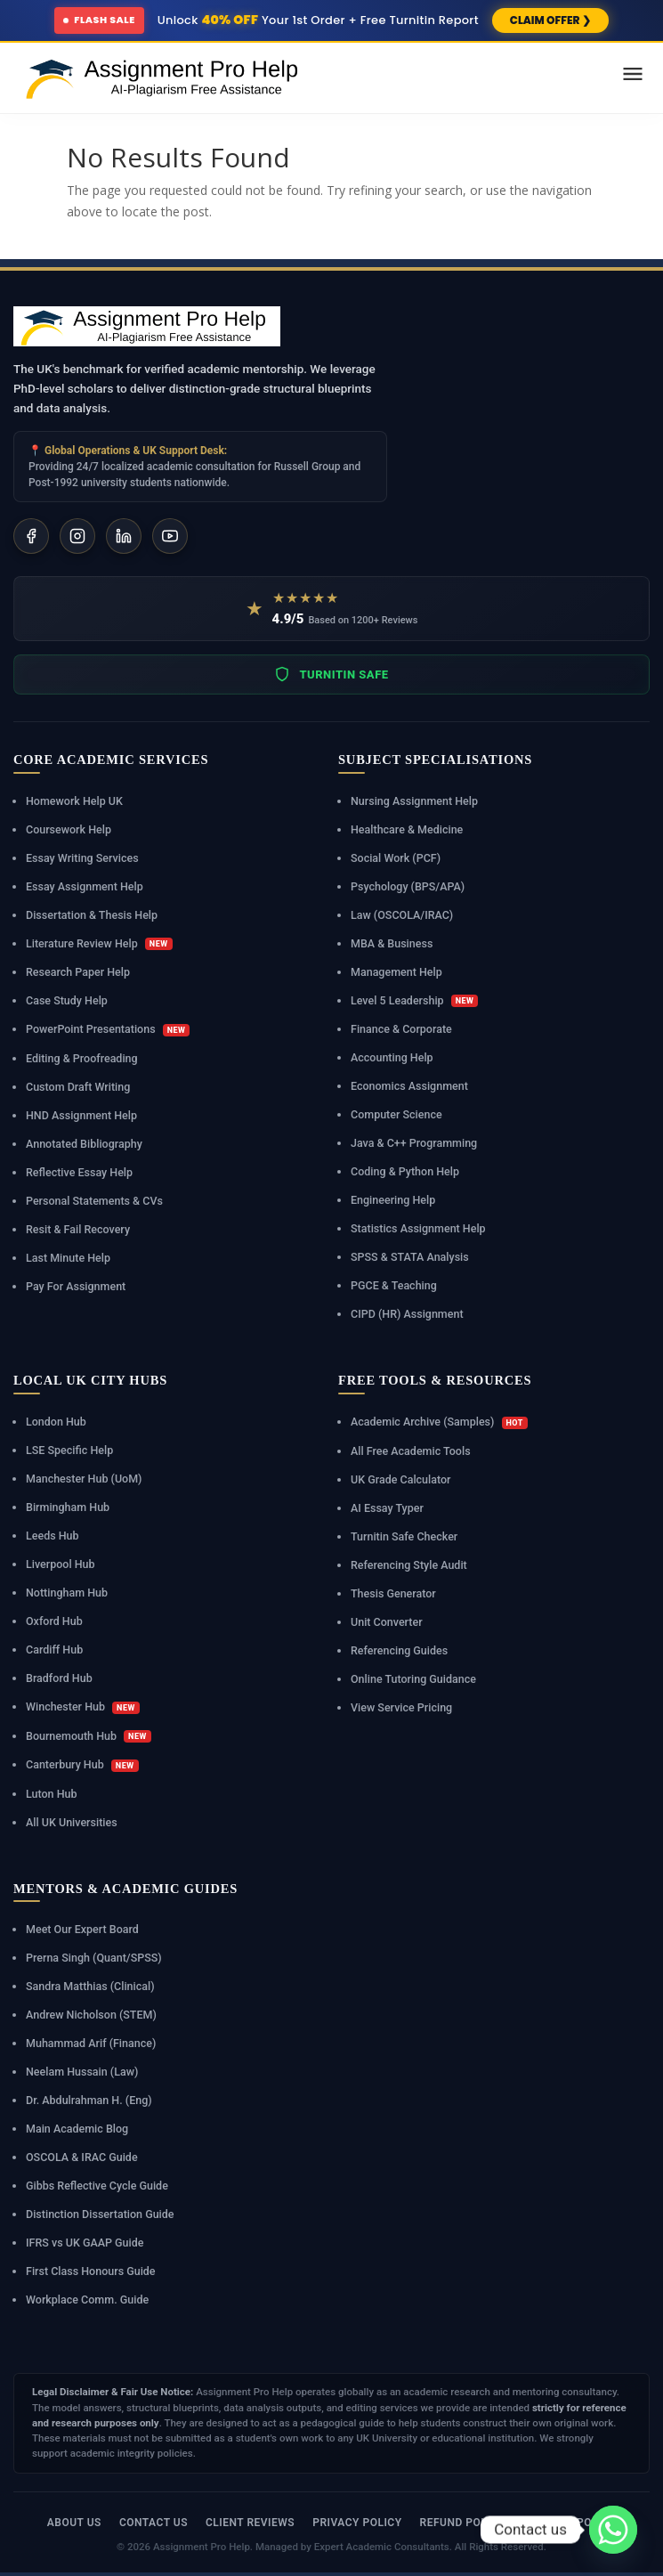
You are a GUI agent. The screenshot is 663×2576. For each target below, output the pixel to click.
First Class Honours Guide (91, 2271)
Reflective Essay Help (79, 1172)
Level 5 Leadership (414, 1001)
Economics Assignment (409, 1086)
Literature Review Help (99, 944)
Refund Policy (462, 2522)
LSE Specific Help (69, 1450)
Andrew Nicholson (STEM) (91, 2014)
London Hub (56, 1421)
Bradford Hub (59, 1678)
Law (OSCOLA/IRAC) (402, 915)
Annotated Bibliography (84, 1143)
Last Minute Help (68, 1257)
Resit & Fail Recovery (78, 1229)
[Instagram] (77, 536)
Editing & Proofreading (82, 1058)
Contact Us (153, 2522)
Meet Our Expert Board (82, 1929)
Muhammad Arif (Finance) (91, 2043)
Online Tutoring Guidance (413, 1679)
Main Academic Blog (77, 2128)
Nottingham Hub (67, 1592)
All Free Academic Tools (411, 1451)
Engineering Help (393, 1200)
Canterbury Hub (82, 1765)
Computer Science (396, 1114)
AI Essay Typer (387, 1508)
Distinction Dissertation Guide (100, 2214)
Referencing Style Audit (409, 1565)
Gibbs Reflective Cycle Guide (97, 2185)
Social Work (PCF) (396, 858)
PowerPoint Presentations (108, 1029)
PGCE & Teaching (394, 1285)
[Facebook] (31, 536)
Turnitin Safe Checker (404, 1536)
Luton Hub (51, 1793)
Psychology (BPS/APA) (408, 886)
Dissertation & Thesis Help (92, 915)
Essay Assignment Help (84, 886)
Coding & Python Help (405, 1171)
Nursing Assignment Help (414, 801)
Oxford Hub (54, 1621)
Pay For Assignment (75, 1286)
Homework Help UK (74, 801)
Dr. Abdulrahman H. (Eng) (89, 2100)
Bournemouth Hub (88, 1736)
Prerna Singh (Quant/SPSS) (94, 1957)
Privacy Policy (356, 2522)
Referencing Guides (399, 1650)
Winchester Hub (83, 1707)
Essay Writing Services (82, 858)
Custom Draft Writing (78, 1086)
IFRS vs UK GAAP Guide (84, 2242)
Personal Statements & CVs (94, 1200)
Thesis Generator (393, 1593)
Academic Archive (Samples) (439, 1422)
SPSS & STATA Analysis (410, 1257)
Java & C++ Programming (414, 1143)
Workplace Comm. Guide (87, 2299)
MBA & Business (392, 943)
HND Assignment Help (81, 1115)
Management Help (396, 972)
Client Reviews (250, 2522)
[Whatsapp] (613, 2530)
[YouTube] (170, 536)
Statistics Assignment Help (418, 1228)
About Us (74, 2522)
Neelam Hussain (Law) (82, 2071)
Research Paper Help (78, 972)
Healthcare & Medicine (407, 829)
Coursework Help (68, 829)
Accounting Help (392, 1057)
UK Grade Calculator (401, 1479)
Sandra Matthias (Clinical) (90, 1986)
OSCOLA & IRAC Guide (82, 2157)
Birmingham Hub (67, 1507)
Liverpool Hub (60, 1564)
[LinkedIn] (123, 536)
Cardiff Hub (54, 1649)
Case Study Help (67, 1000)
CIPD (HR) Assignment (407, 1314)
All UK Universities (71, 1822)
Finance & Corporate (401, 1029)
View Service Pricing (401, 1707)
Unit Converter (387, 1622)
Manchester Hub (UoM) (83, 1478)
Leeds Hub (52, 1535)
